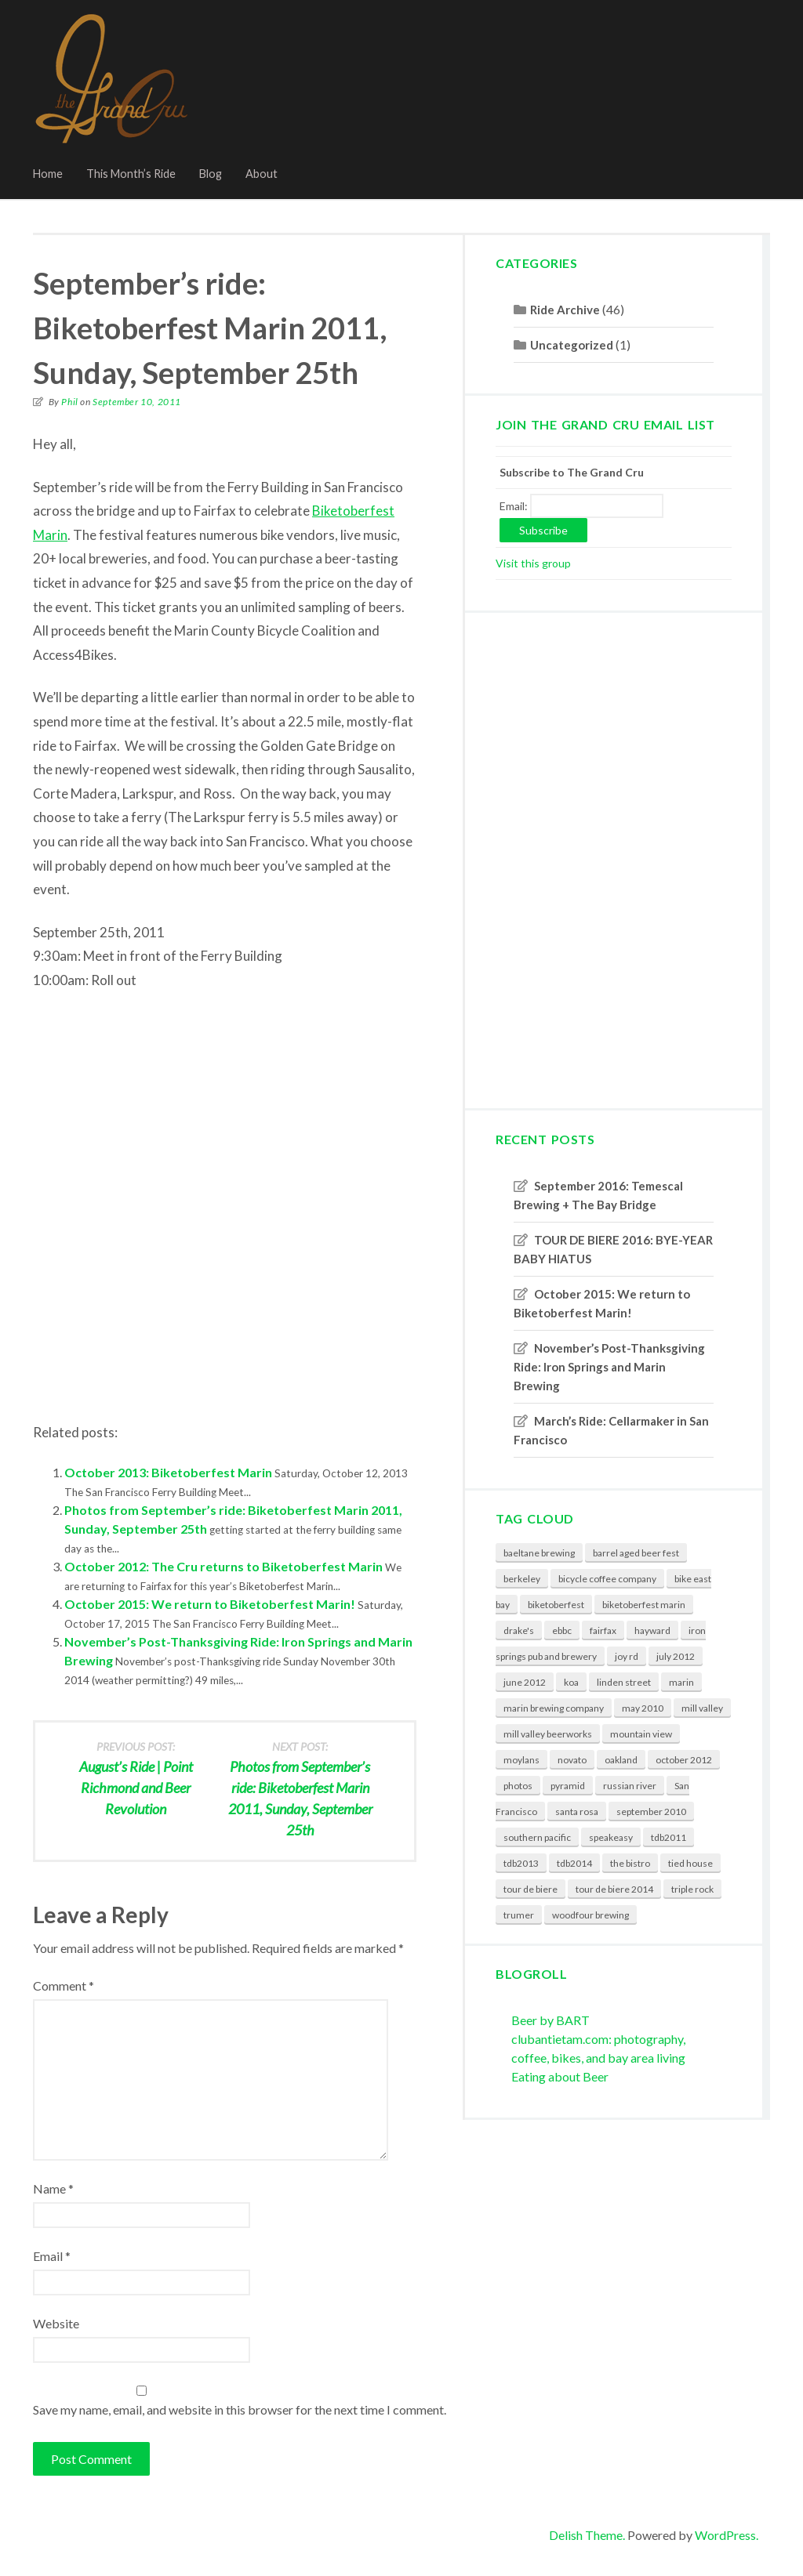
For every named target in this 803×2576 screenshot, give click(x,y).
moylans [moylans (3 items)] (521, 1760)
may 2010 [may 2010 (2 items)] (642, 1708)
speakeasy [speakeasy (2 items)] (611, 1837)
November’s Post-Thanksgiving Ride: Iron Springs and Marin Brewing (609, 1367)
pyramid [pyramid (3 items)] (567, 1786)
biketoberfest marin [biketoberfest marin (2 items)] (643, 1604)
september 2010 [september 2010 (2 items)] (651, 1811)
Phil (69, 402)
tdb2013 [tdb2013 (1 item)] (521, 1863)
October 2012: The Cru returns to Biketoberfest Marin (223, 1566)
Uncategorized (571, 345)
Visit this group (533, 563)
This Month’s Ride (131, 173)
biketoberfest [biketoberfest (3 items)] (556, 1604)
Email (52, 2255)
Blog (210, 173)
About (261, 173)
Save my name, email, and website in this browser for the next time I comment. (239, 2409)
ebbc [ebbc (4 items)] (562, 1630)
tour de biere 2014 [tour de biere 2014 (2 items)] (614, 1889)
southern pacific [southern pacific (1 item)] (537, 1837)
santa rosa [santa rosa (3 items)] (576, 1811)
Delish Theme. (587, 2534)
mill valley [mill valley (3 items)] (702, 1708)
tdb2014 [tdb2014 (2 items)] (574, 1863)
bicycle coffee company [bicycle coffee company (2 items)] (607, 1579)
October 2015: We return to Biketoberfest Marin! (209, 1603)
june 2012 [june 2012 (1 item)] (524, 1682)
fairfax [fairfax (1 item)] (603, 1630)
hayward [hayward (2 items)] (652, 1630)
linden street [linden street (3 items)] (624, 1682)
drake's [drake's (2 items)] (518, 1630)
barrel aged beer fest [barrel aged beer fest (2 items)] (636, 1553)
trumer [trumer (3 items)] (518, 1915)
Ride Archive (565, 310)
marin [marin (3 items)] (681, 1682)
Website (56, 2323)
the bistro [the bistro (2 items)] (630, 1863)
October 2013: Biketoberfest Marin (168, 1472)
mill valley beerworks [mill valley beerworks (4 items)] (547, 1734)
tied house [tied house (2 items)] (690, 1863)
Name (53, 2188)
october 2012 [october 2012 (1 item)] (684, 1760)
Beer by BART (550, 2020)
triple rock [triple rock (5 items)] (692, 1889)
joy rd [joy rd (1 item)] (626, 1656)
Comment (63, 1985)
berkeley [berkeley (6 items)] (521, 1579)
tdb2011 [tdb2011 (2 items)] (668, 1837)
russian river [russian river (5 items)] (629, 1786)
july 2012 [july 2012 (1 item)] (675, 1656)
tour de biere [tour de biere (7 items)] (530, 1889)
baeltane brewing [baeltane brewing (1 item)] (539, 1553)
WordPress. (726, 2534)
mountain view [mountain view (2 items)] (641, 1734)
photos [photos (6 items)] (517, 1786)
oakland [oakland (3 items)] (621, 1760)
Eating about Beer (560, 2076)
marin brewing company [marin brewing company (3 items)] (553, 1708)
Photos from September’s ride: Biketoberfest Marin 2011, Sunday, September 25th (300, 1788)
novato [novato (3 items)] (572, 1760)
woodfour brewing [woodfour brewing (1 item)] (590, 1915)
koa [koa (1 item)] (571, 1682)
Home (48, 173)
